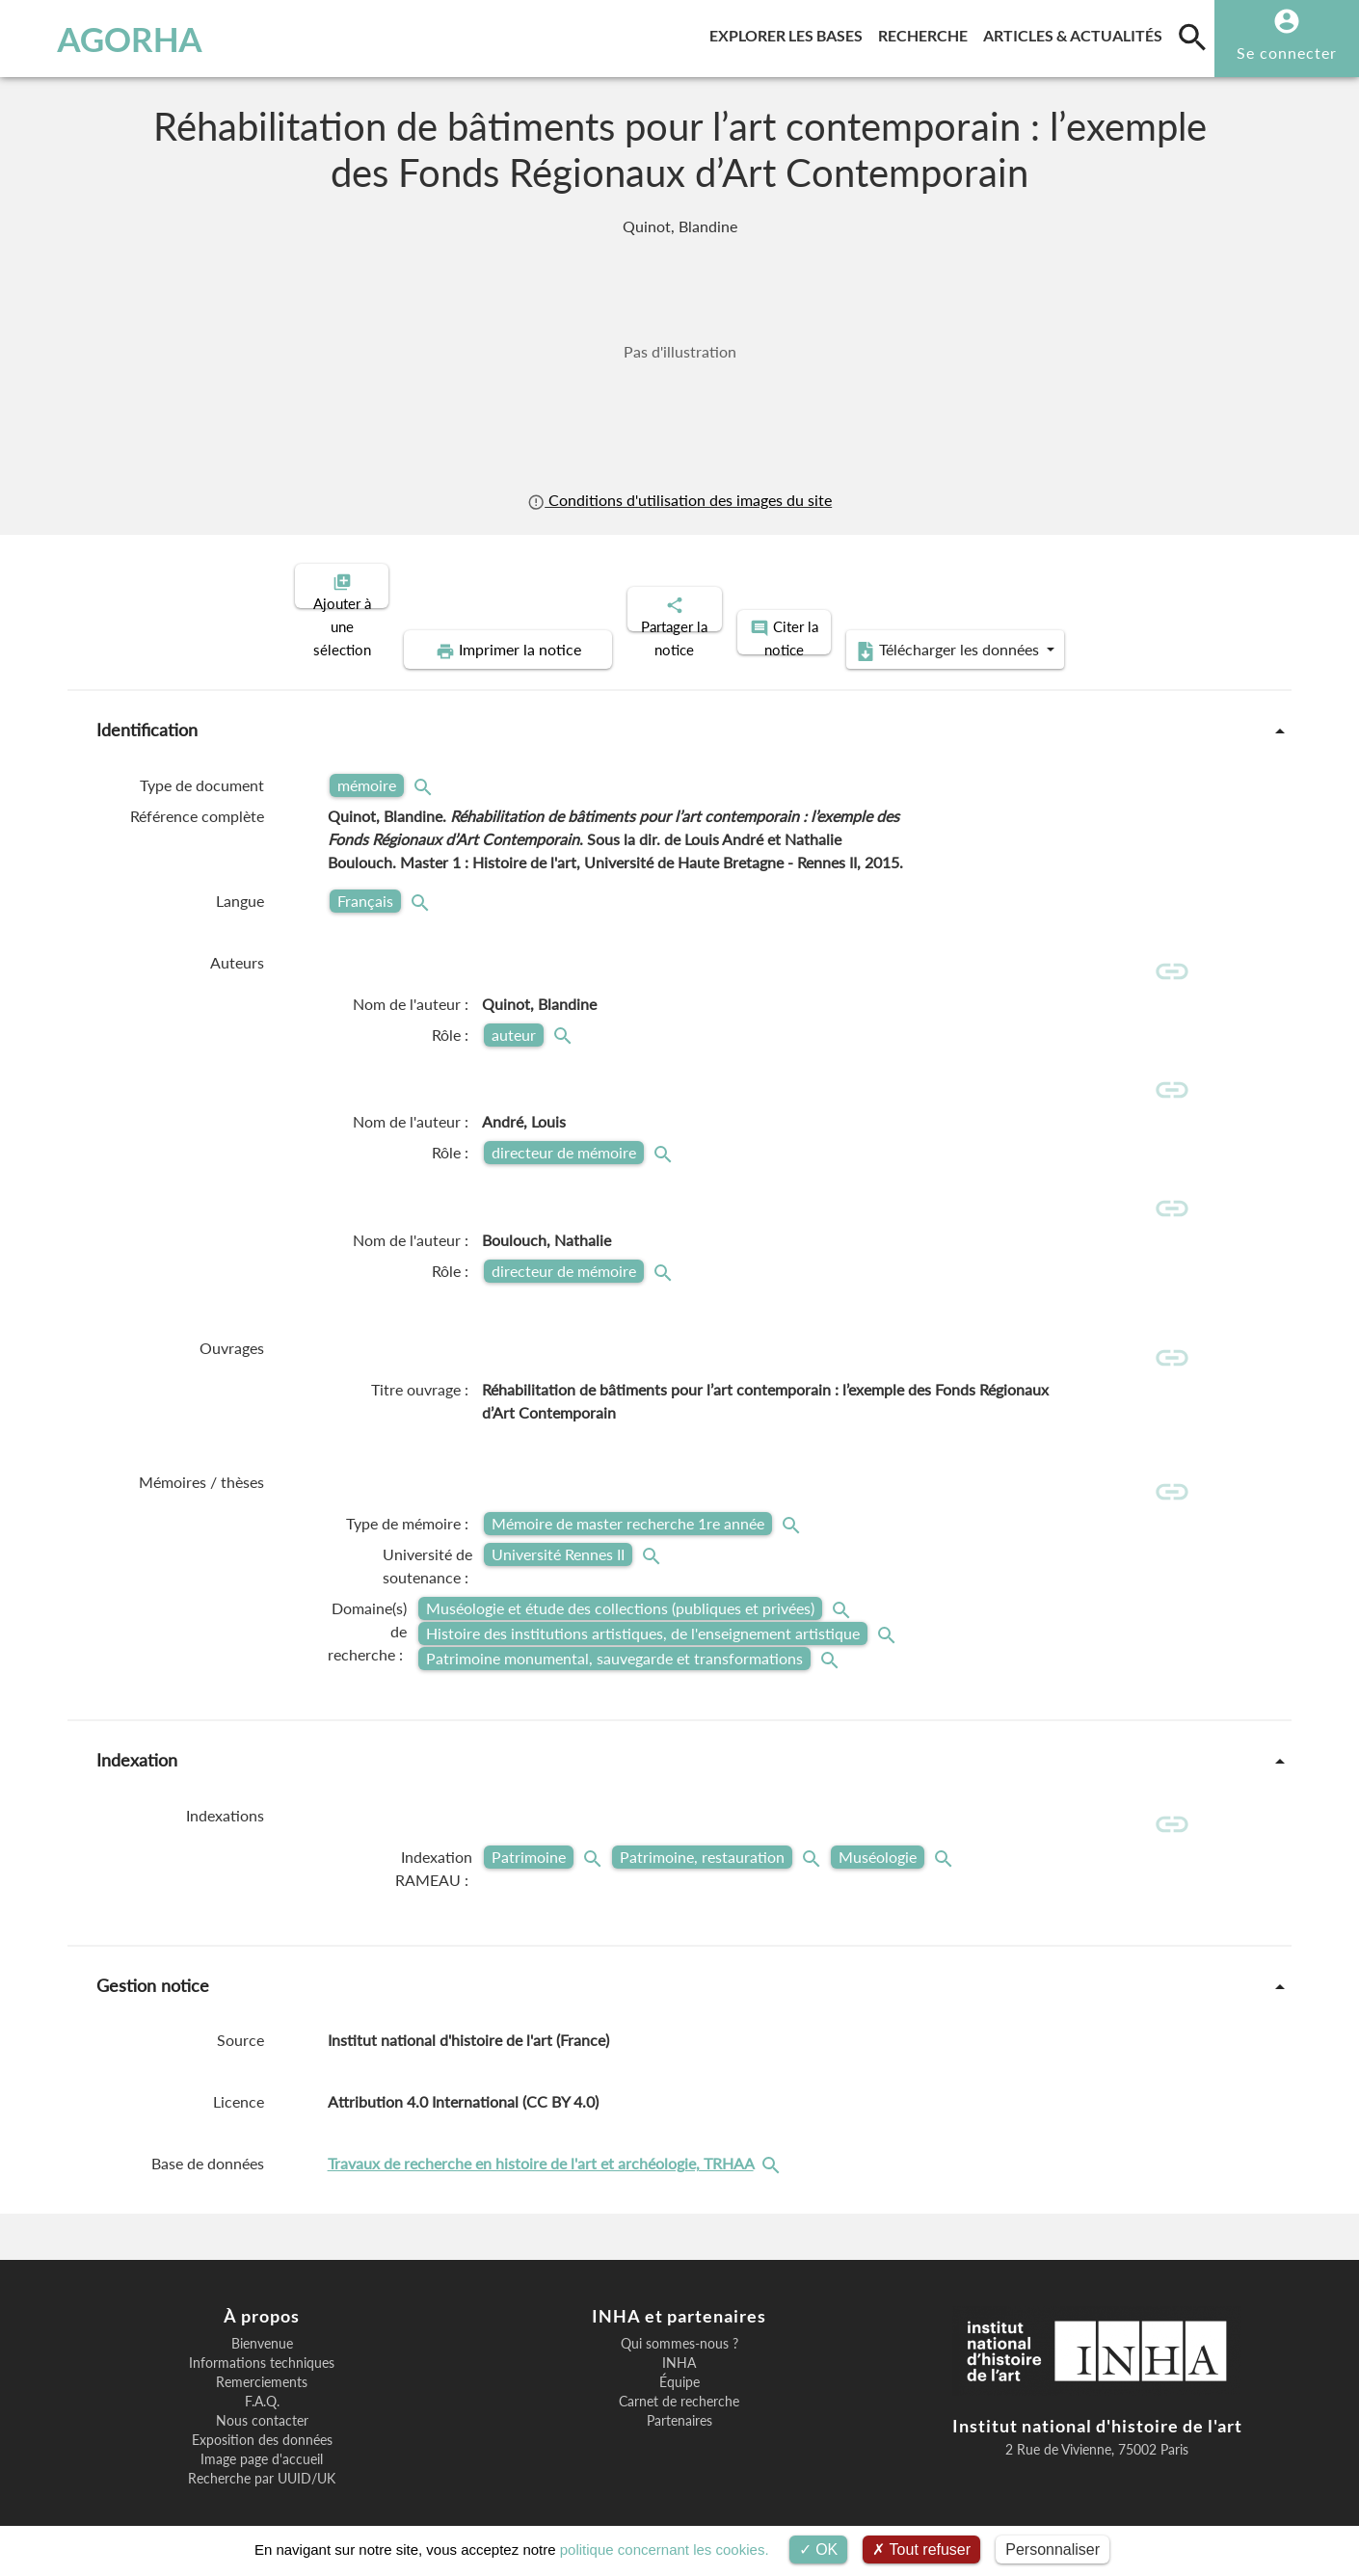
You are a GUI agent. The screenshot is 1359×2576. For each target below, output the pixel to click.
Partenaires (679, 2395)
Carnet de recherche (679, 2375)
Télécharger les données (1120, 584)
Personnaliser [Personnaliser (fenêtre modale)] (1052, 2549)
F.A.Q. (262, 2375)
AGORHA (113, 38)
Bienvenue (262, 2318)
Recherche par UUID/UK (261, 2452)
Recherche (926, 32)
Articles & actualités (1076, 32)
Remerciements (261, 2356)
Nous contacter (262, 2395)
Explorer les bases (789, 32)
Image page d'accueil (261, 2433)
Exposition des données (262, 2414)
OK (819, 2549)
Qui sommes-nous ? (679, 2318)
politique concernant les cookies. (664, 2549)
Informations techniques (261, 2337)
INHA (679, 2337)
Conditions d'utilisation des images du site (679, 500)
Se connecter (1287, 52)
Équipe (679, 2356)
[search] (1192, 36)
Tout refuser (921, 2549)
